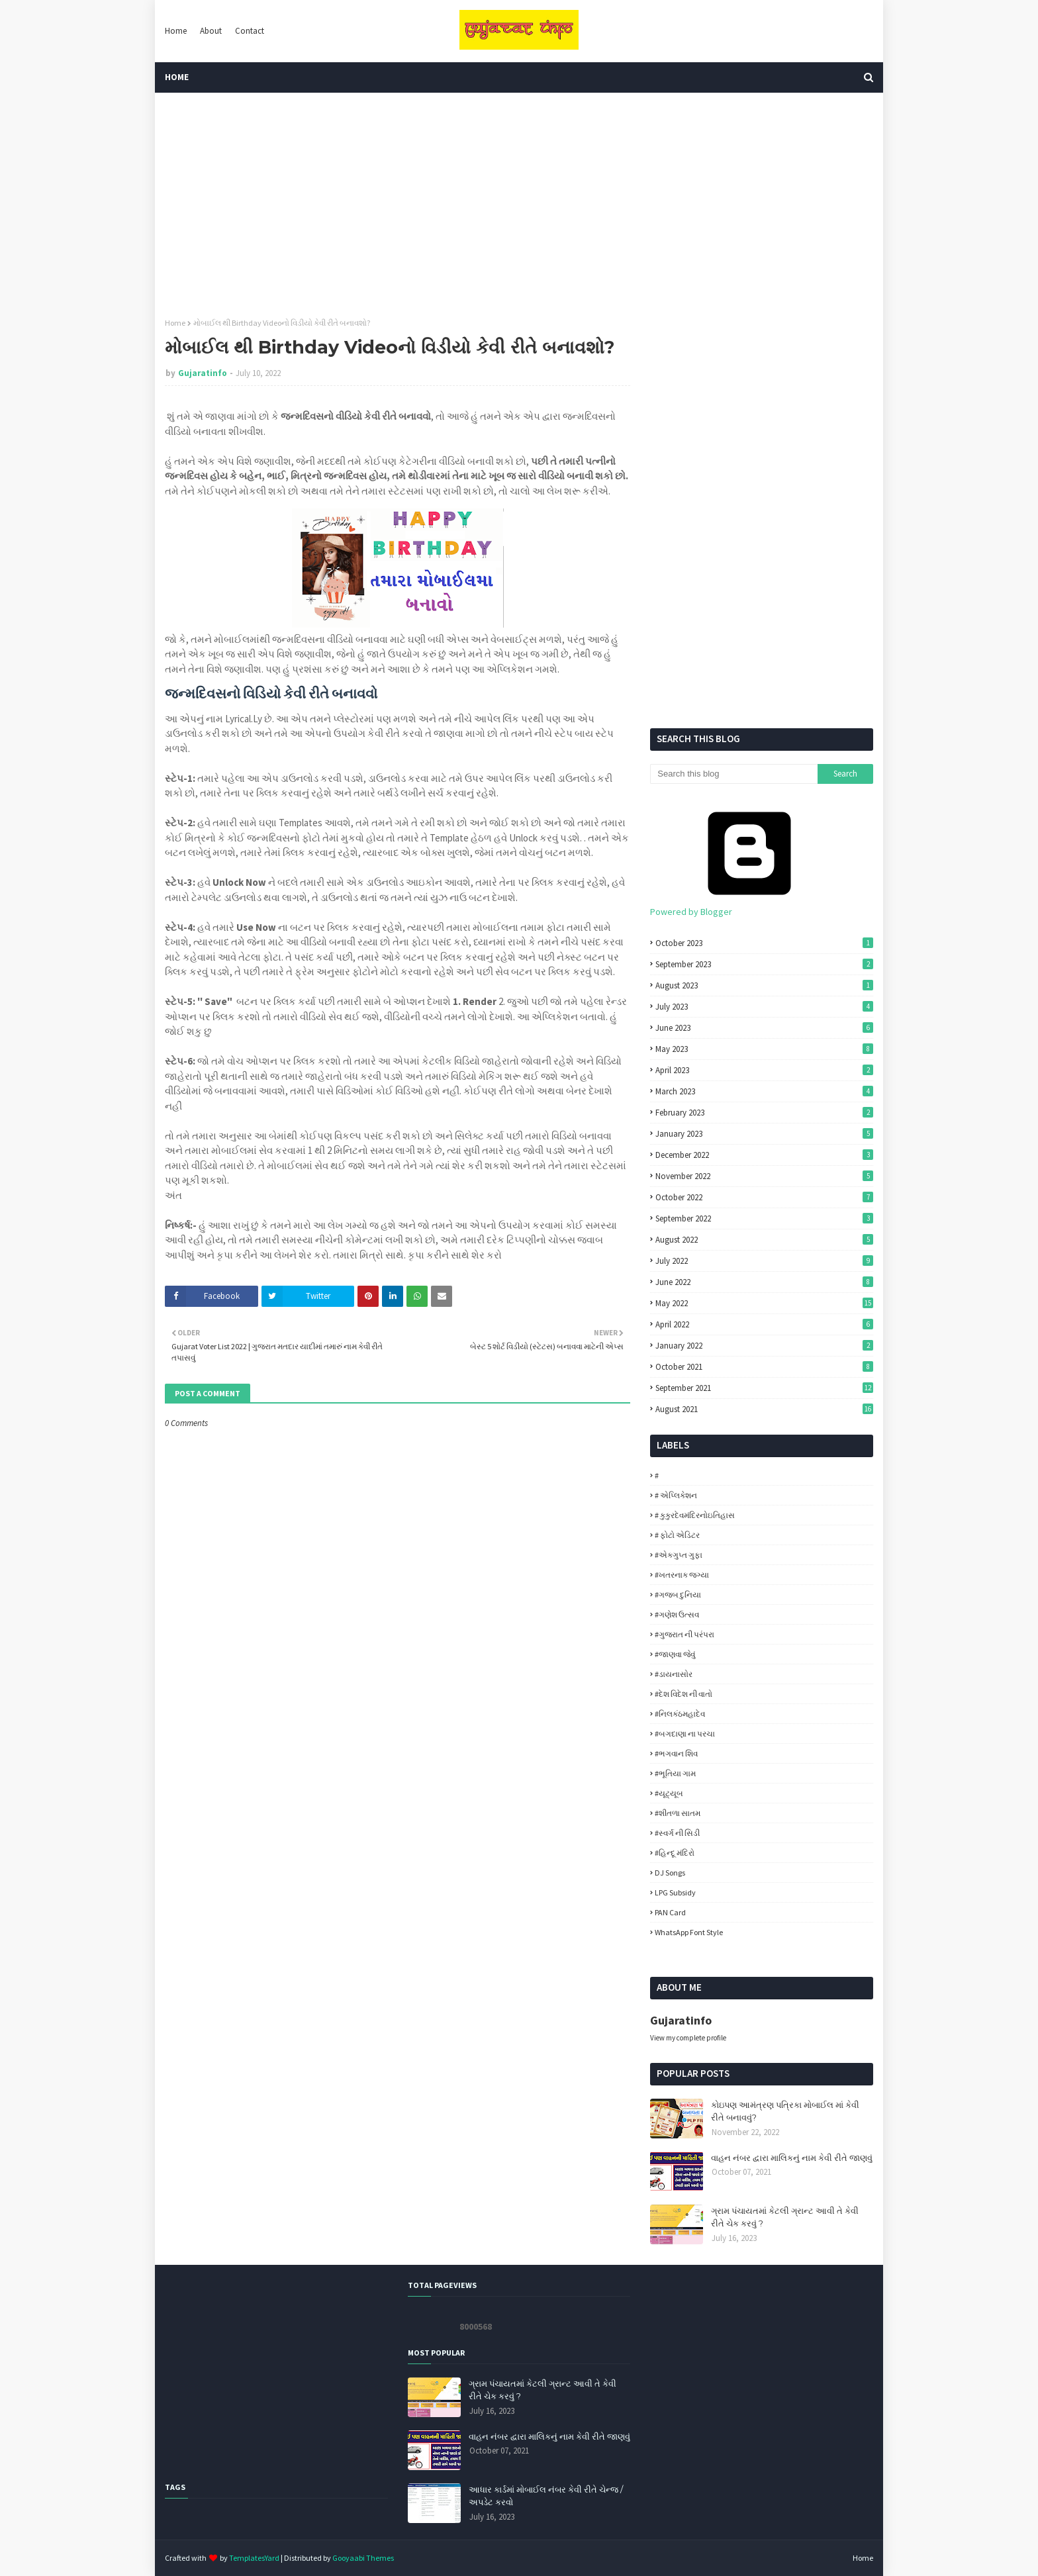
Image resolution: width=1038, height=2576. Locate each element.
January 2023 (764, 1133)
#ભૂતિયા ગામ (675, 1773)
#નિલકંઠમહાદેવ (680, 1714)
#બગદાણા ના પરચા (685, 1734)
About (211, 30)
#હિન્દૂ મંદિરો (674, 1853)
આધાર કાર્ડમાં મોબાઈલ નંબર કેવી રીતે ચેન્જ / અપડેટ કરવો (546, 2496)
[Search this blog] (733, 774)
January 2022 (764, 1345)
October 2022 (764, 1197)
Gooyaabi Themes (363, 2558)
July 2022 (764, 1260)
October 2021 (764, 1366)
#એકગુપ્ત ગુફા (678, 1555)
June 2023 (764, 1027)
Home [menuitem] (177, 77)
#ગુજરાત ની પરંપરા (684, 1634)
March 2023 (764, 1091)
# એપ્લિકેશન (676, 1495)
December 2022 (764, 1155)
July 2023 (764, 1006)
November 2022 (764, 1176)
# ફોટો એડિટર (677, 1535)
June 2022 (764, 1282)
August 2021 (764, 1409)
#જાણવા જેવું (675, 1654)
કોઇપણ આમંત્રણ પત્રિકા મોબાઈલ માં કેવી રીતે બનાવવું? (785, 2111)
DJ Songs (670, 1873)
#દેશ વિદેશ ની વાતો (683, 1694)
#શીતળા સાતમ (677, 1813)
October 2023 (764, 943)
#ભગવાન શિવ (676, 1753)
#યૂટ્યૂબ (669, 1793)
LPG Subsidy (675, 1892)
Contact (249, 30)
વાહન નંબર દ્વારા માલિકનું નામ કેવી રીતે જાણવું (792, 2157)
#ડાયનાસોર (673, 1674)
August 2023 (764, 985)
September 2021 (764, 1388)
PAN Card (670, 1912)
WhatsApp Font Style (689, 1932)
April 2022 (764, 1324)
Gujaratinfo (202, 373)
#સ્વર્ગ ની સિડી (677, 1833)
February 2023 (764, 1112)
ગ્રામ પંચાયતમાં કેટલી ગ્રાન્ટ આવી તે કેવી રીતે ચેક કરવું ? (785, 2217)
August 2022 (764, 1239)
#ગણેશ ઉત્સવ (677, 1614)
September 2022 (764, 1218)
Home (176, 30)
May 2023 (764, 1049)
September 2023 (764, 964)
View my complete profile (688, 2037)
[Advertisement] (519, 205)
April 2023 (764, 1070)
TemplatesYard (254, 2558)
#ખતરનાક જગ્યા (682, 1575)
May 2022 (764, 1303)
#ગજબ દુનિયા (678, 1594)
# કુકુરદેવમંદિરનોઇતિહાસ (695, 1515)
